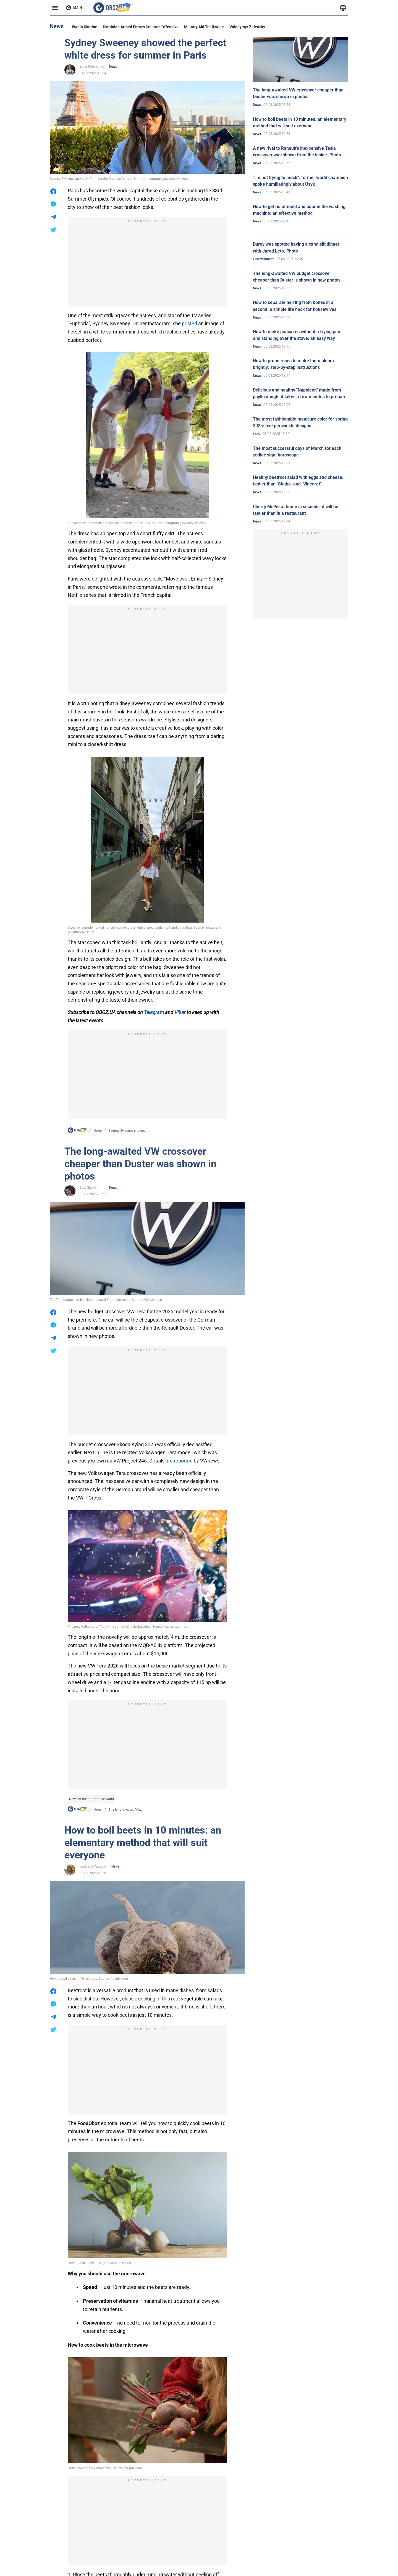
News (113, 67)
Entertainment (263, 259)
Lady (256, 434)
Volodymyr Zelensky (247, 27)
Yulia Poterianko (92, 67)
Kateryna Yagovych (94, 1866)
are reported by (182, 1461)
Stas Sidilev (88, 1187)
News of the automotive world (91, 1799)
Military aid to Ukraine (204, 27)
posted (189, 323)
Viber (179, 1012)
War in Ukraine (84, 27)
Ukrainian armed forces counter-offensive (141, 27)
